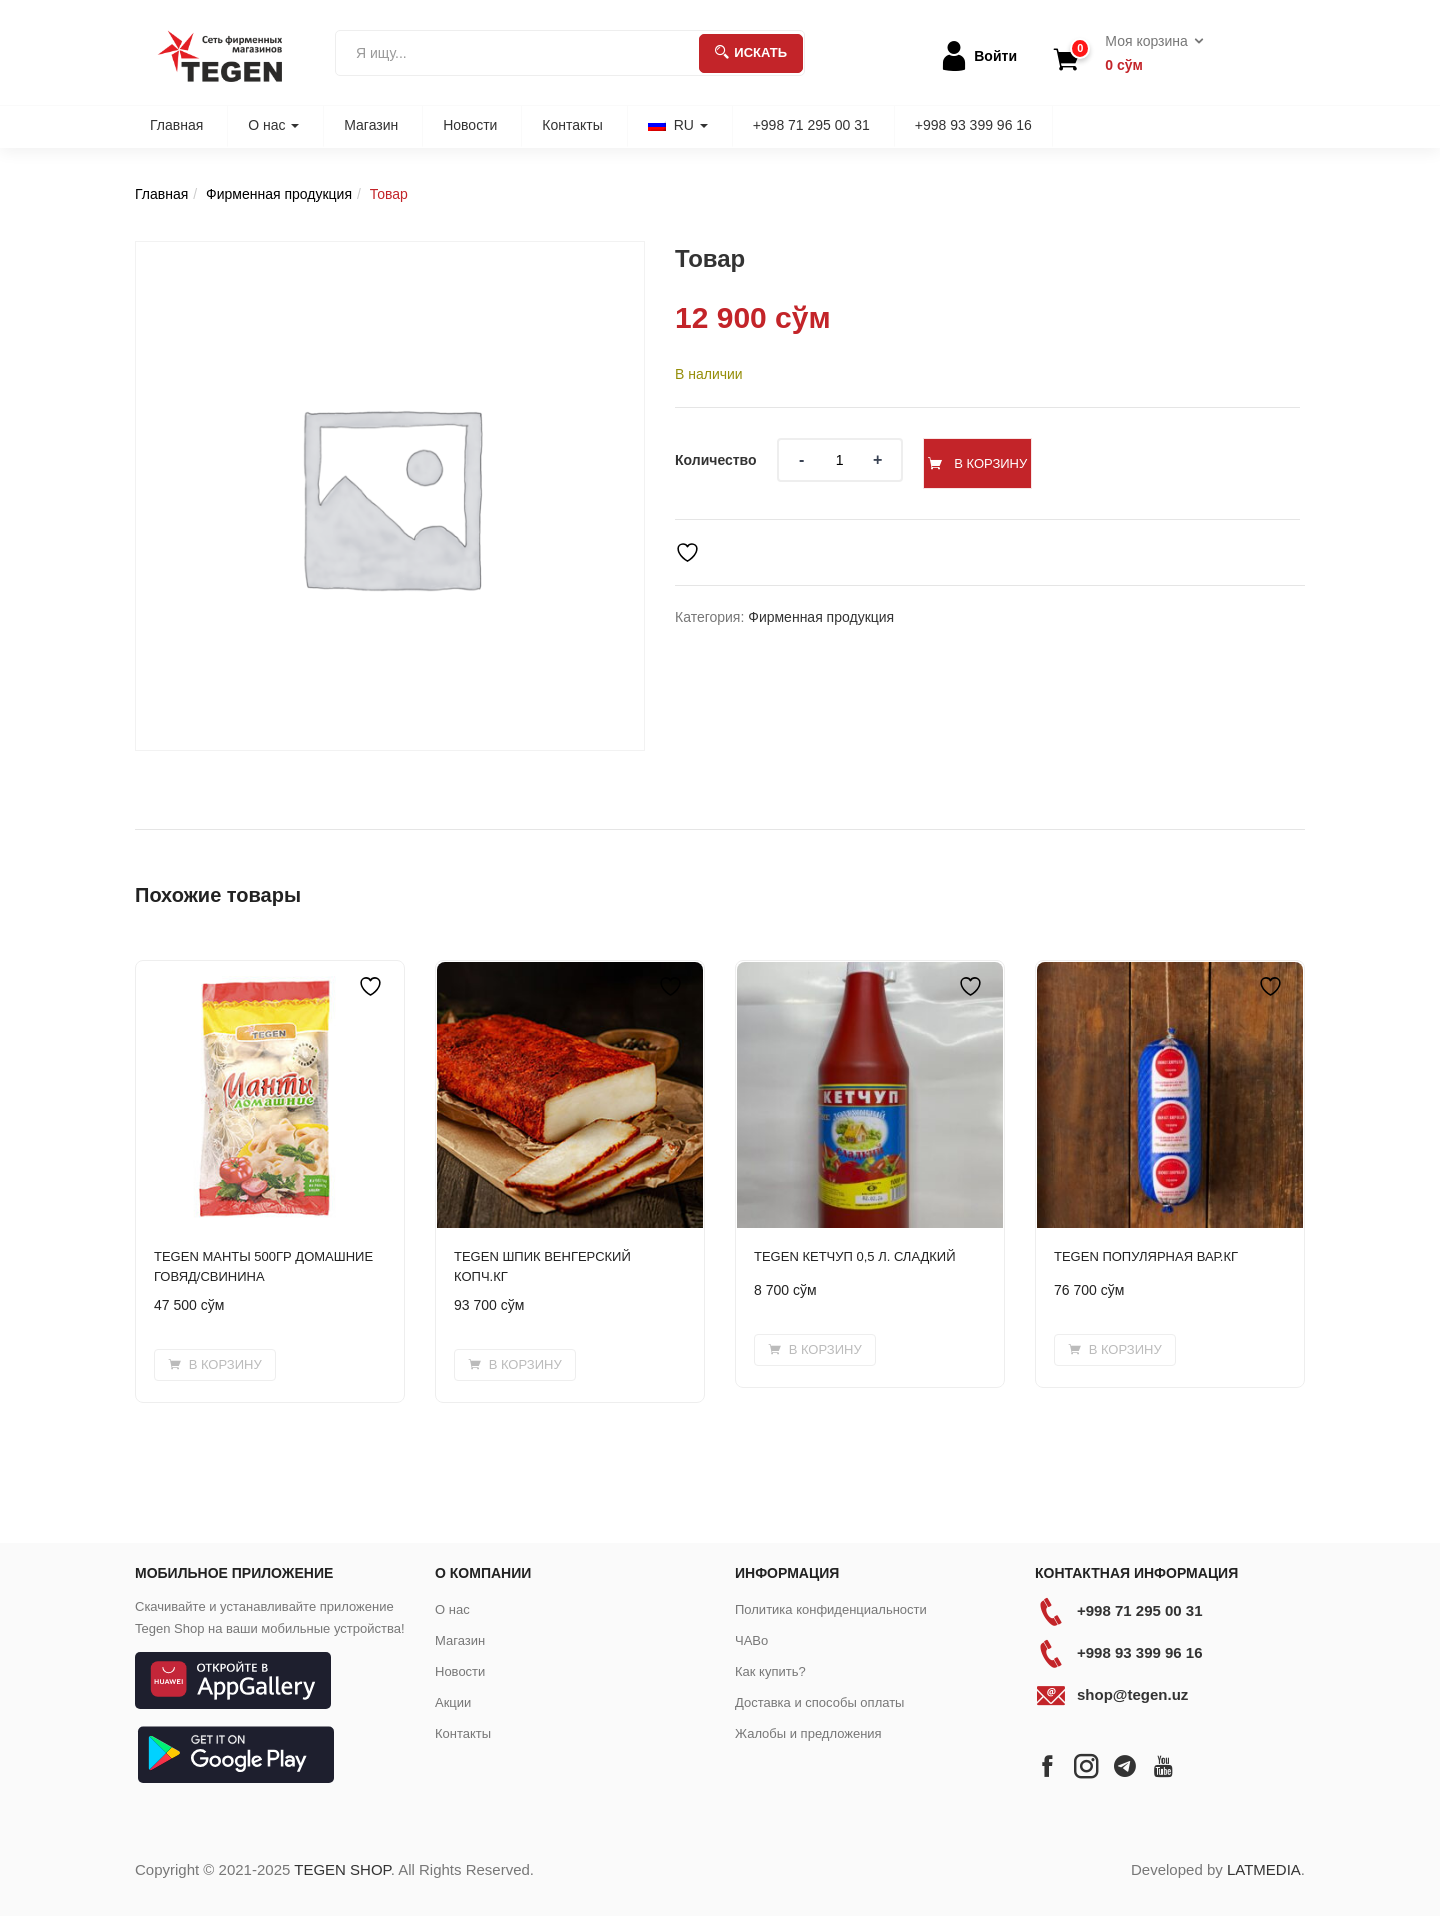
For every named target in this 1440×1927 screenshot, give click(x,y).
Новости (470, 125)
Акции (453, 1702)
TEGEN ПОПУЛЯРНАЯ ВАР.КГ (1146, 1256)
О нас (273, 125)
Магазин (371, 125)
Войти (995, 56)
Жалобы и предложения (808, 1733)
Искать (751, 52)
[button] (1147, 54)
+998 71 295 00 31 (811, 125)
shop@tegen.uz (1132, 1694)
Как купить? (770, 1671)
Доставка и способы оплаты (819, 1702)
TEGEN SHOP (342, 1869)
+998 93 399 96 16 (973, 125)
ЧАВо (751, 1640)
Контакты (572, 125)
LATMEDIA (1264, 1869)
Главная (176, 125)
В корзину (1017, 459)
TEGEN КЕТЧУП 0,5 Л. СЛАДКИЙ (855, 1256)
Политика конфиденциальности (831, 1609)
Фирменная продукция (279, 194)
